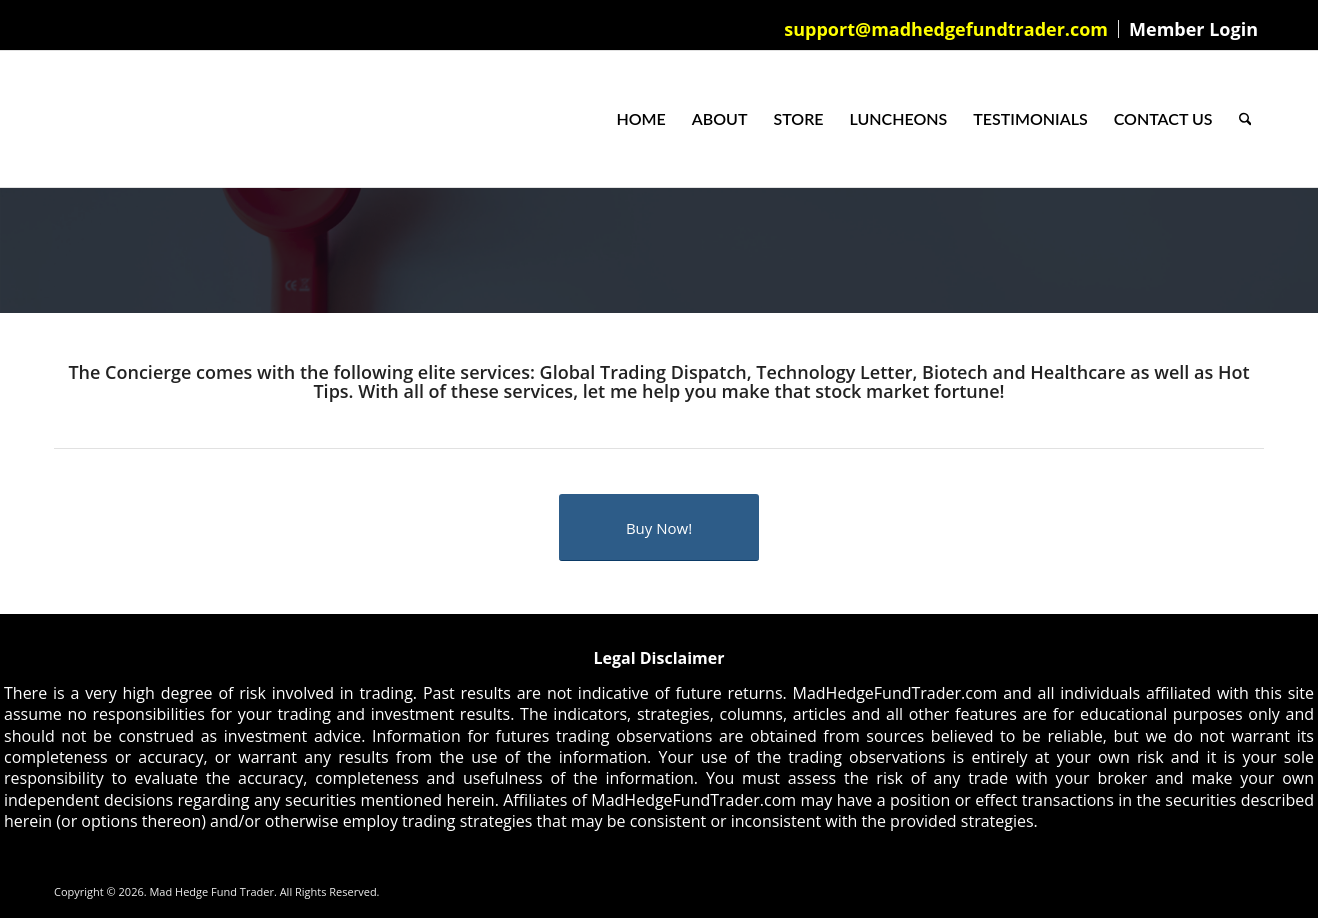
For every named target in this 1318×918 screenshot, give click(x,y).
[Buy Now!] (659, 527)
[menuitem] (946, 29)
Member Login (1193, 29)
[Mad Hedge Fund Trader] (54, 119)
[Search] (1245, 119)
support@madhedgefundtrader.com (946, 29)
